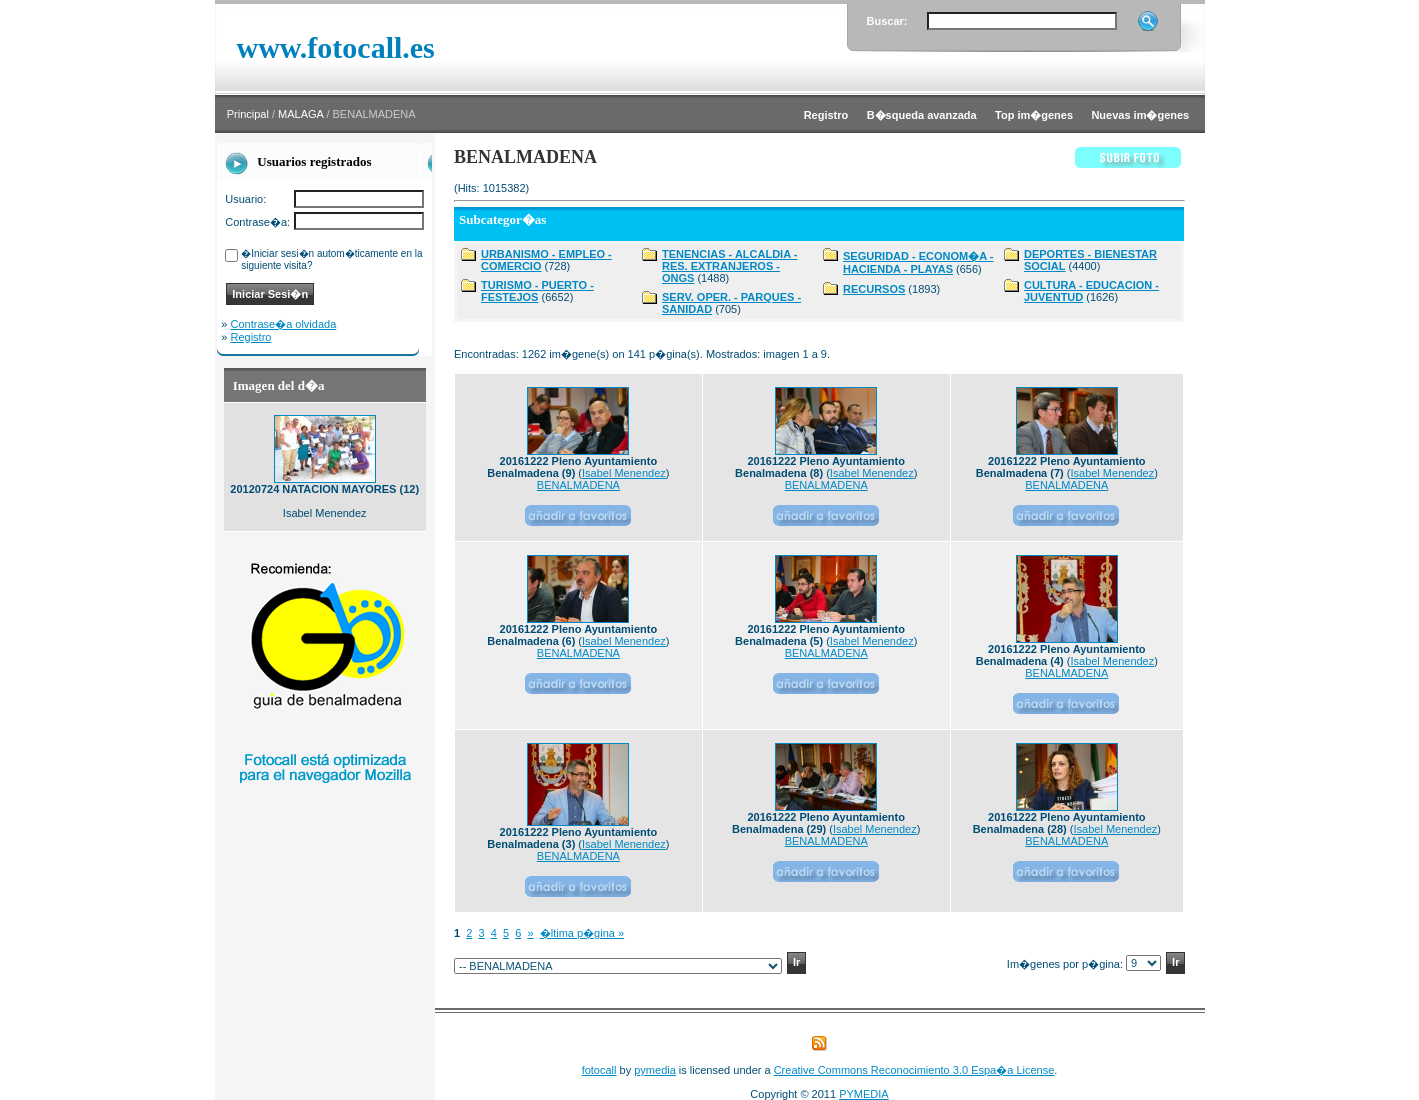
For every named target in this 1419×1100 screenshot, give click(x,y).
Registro (251, 337)
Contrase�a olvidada (284, 324)
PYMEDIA (864, 1094)
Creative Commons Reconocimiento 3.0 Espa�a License (914, 1070)
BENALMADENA (578, 485)
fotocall (599, 1070)
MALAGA (300, 114)
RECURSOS (874, 289)
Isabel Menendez (624, 473)
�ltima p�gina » (582, 933)
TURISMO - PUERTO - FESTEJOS (537, 291)
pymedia (655, 1070)
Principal (248, 114)
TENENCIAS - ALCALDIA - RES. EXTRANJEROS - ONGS (729, 266)
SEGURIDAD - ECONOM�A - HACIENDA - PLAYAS (918, 262)
